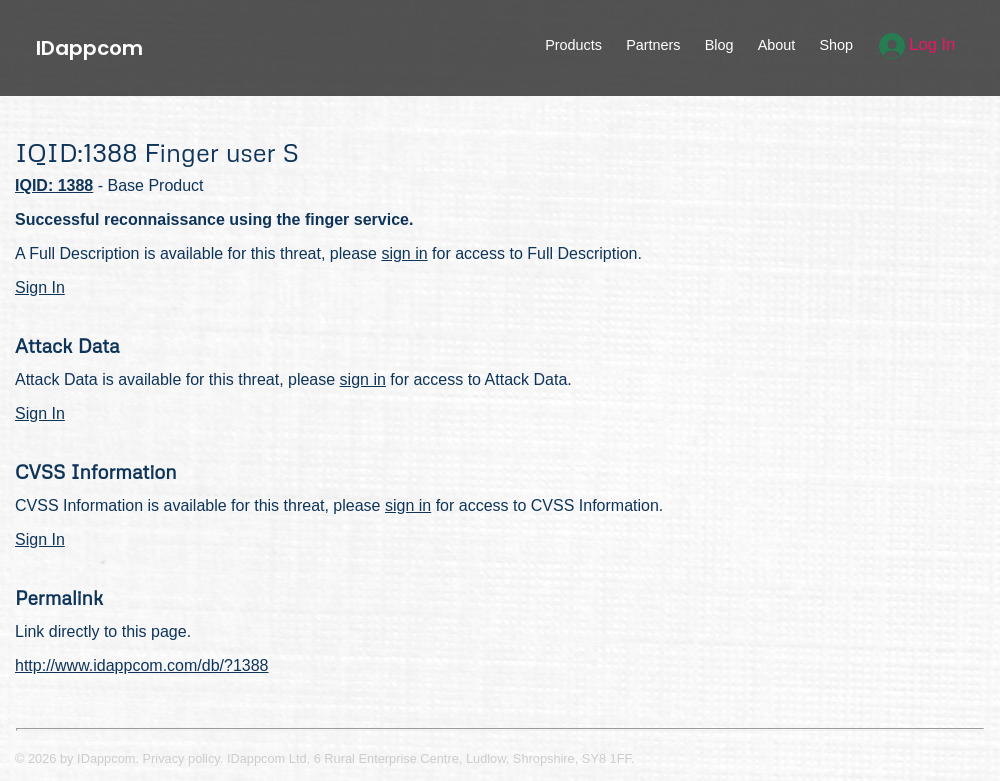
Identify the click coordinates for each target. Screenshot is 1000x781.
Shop (836, 45)
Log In (917, 44)
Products (573, 45)
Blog (719, 45)
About (777, 45)
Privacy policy (181, 758)
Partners (653, 45)
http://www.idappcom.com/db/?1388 (141, 665)
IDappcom (89, 48)
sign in (404, 253)
